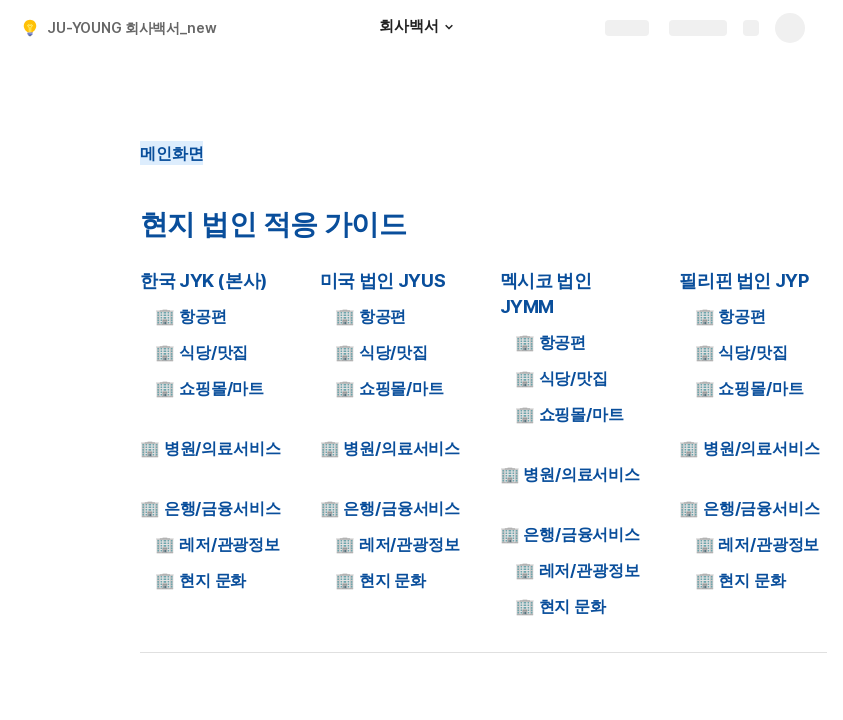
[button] (449, 27)
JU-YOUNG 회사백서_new (132, 27)
